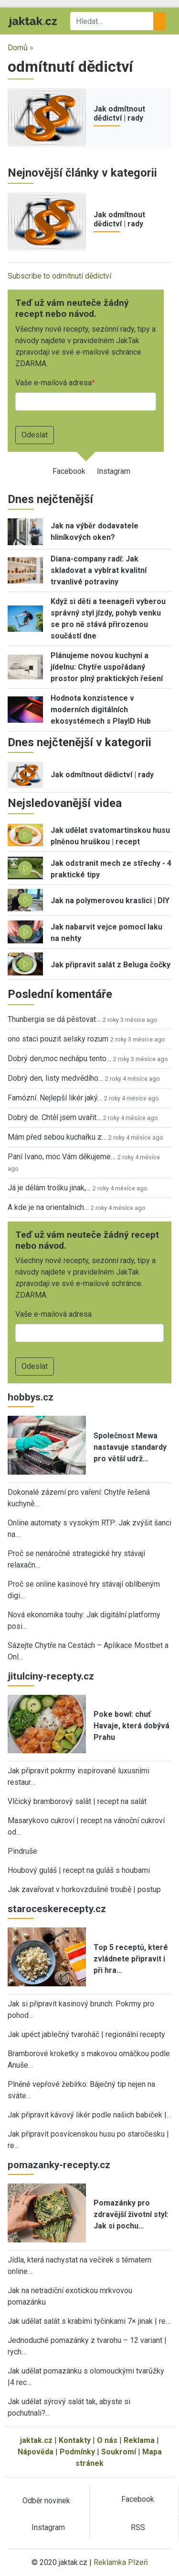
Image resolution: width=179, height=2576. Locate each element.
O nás (107, 2440)
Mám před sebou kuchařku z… (57, 1137)
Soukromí (118, 2451)
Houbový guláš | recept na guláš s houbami (79, 1870)
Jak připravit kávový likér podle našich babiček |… (89, 2114)
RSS (138, 2527)
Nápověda (35, 2451)
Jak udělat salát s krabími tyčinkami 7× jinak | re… (89, 2321)
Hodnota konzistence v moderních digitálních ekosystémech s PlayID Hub (101, 710)
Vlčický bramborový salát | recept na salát (77, 1801)
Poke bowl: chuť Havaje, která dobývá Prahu (131, 1726)
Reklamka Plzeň (121, 2562)
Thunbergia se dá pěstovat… (54, 1019)
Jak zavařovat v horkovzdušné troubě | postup (84, 1889)
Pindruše (22, 1851)
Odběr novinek (46, 2500)
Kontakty (75, 2440)
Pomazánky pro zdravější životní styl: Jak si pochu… (131, 2214)
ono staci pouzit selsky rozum (58, 1038)
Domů (18, 47)
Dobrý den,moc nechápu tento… (59, 1058)
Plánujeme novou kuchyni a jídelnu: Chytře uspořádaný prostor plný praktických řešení (107, 667)
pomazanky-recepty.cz (59, 2165)
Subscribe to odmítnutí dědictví (59, 275)
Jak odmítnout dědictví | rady (119, 113)
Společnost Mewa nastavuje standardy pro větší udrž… (130, 1447)
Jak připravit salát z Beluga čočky (110, 964)
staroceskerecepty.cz (57, 1909)
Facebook (69, 471)
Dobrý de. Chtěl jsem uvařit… (54, 1117)
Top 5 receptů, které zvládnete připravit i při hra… (131, 1959)
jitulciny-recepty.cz (51, 1676)
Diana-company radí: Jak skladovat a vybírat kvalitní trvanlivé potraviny (99, 570)
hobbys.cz (30, 1397)
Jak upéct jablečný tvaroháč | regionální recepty (86, 2034)
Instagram (113, 471)
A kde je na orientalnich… (48, 1207)
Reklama (139, 2440)
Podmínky (77, 2451)
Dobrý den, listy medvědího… (55, 1078)
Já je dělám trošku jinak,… (49, 1187)
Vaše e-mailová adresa (53, 382)
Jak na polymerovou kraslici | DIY (110, 900)
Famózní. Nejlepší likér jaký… (55, 1097)
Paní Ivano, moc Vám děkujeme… (62, 1156)
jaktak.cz (36, 2440)
